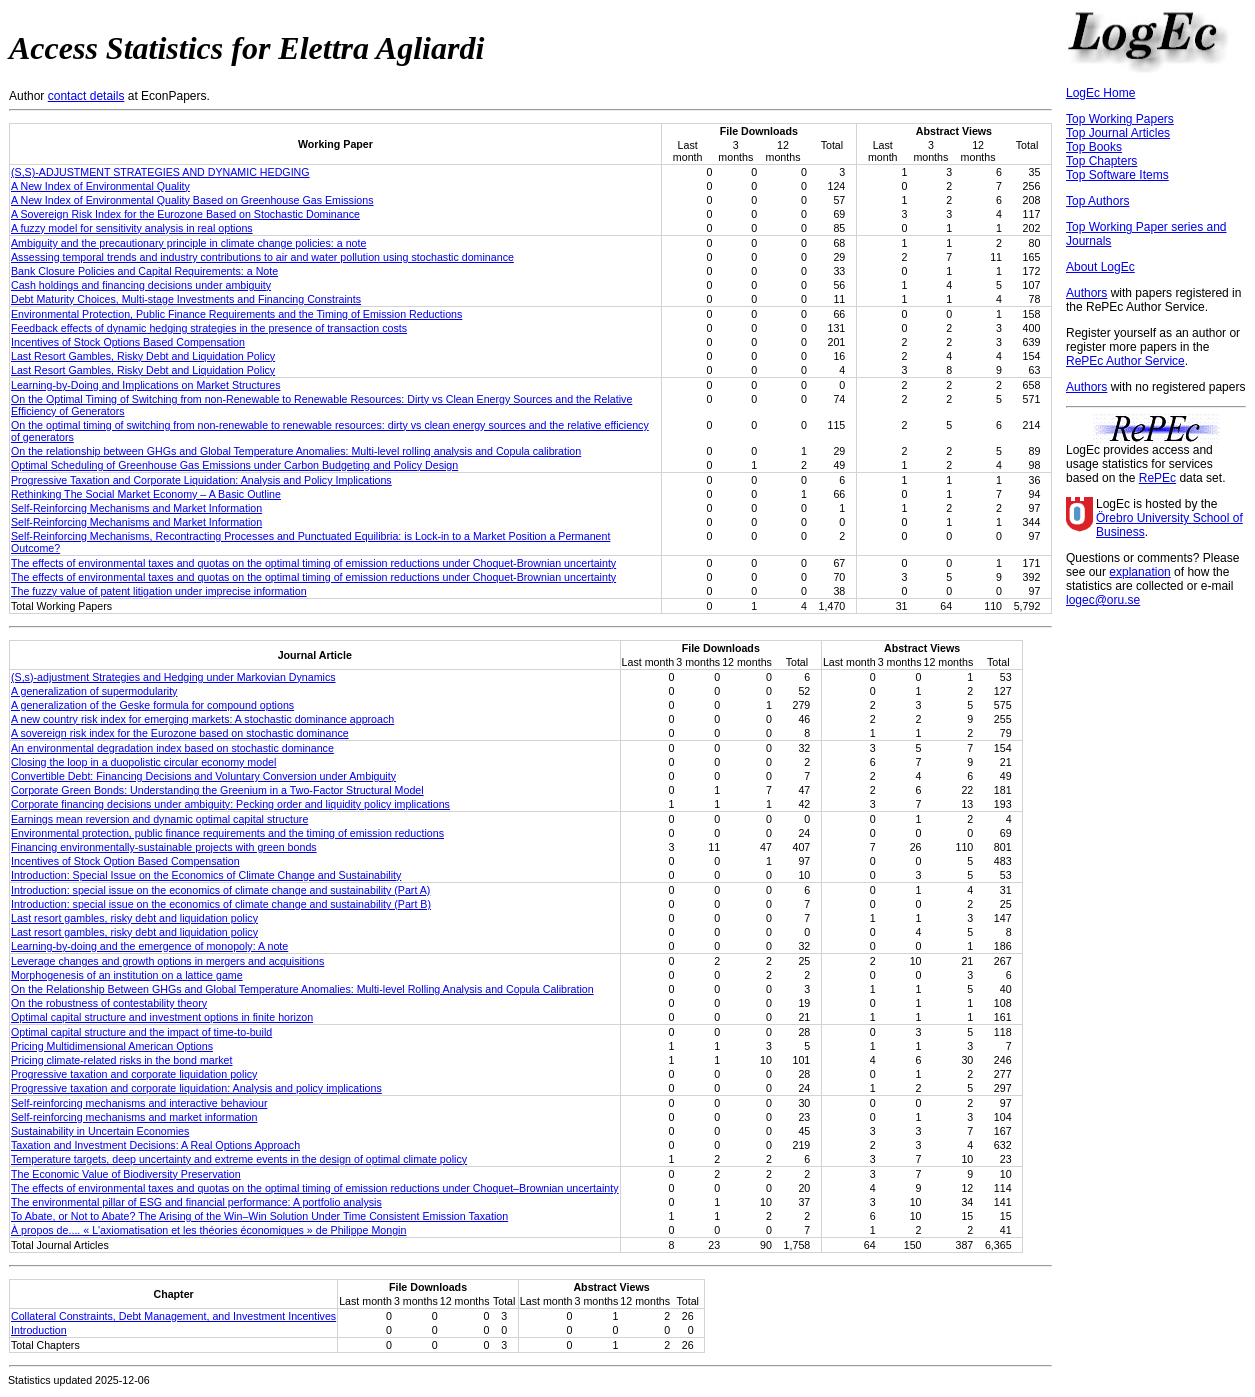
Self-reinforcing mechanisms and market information (134, 1117)
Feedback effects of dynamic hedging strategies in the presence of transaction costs (209, 328)
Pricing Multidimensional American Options (112, 1046)
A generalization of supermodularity (94, 691)
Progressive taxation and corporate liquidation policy (134, 1074)
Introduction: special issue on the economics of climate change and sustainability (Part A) (220, 890)
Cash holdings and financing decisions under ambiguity (141, 285)
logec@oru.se (1103, 600)
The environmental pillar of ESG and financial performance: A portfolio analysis (196, 1202)
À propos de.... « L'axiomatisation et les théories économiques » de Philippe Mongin (208, 1230)
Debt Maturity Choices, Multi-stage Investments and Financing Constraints (186, 299)
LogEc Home (1100, 93)
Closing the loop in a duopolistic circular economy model (143, 762)
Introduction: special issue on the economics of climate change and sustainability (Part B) (221, 904)
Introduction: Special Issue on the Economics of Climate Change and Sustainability (206, 875)
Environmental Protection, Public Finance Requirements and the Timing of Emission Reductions (236, 314)
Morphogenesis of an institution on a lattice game (127, 975)
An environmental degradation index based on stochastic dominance (172, 748)
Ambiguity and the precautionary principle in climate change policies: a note (188, 243)
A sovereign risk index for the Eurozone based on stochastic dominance (180, 733)
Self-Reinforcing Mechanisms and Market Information (136, 508)
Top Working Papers (1120, 119)
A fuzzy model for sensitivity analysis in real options (132, 228)
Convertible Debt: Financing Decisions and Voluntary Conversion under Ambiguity (203, 776)
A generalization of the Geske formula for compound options (152, 705)
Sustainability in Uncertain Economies (100, 1131)
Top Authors (1097, 201)
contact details (86, 96)
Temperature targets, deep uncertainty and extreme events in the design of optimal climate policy (239, 1159)
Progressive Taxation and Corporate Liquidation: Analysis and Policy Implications (201, 480)
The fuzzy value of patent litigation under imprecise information (159, 591)
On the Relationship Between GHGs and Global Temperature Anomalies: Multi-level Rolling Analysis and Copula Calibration (302, 989)
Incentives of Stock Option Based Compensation (125, 861)
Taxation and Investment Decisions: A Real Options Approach (155, 1145)
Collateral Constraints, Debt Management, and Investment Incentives (173, 1316)
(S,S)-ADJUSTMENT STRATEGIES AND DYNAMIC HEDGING (160, 172)
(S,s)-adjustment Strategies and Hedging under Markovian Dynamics (173, 677)
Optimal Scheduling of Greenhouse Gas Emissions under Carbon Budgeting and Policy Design (234, 465)
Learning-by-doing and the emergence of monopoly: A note (149, 946)
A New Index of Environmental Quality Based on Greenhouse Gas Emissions (192, 200)
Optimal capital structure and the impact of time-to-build (141, 1032)
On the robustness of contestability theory (109, 1003)
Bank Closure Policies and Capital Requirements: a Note (144, 271)
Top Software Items (1117, 175)
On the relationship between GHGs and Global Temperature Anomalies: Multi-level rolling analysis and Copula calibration (296, 451)
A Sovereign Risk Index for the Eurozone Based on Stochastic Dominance (185, 214)
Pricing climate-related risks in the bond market (122, 1060)
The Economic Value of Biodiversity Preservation (126, 1174)
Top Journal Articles (1118, 133)
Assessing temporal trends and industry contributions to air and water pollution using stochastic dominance (262, 257)
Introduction (39, 1330)
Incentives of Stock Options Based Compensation (128, 342)
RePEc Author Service (1125, 361)
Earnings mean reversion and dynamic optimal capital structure (159, 819)
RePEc (1157, 478)
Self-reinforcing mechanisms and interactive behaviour (139, 1103)
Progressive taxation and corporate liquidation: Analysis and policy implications (196, 1088)
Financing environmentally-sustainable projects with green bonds (164, 847)
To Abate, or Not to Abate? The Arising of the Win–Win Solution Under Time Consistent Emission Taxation (259, 1216)
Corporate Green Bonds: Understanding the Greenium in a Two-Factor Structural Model (217, 790)
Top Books (1094, 147)
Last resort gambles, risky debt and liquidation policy (134, 918)
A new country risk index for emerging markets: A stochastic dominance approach (202, 719)
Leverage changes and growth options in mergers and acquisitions (167, 961)
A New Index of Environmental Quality (100, 186)
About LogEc (1100, 267)
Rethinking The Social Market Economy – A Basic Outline (146, 494)
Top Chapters (1101, 161)
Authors (1086, 293)
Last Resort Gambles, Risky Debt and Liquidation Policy (143, 356)
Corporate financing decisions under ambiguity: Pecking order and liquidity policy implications (230, 804)
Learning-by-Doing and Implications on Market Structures (146, 385)
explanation (1139, 572)
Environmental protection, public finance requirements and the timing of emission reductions (227, 833)
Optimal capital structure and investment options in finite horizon (162, 1017)
